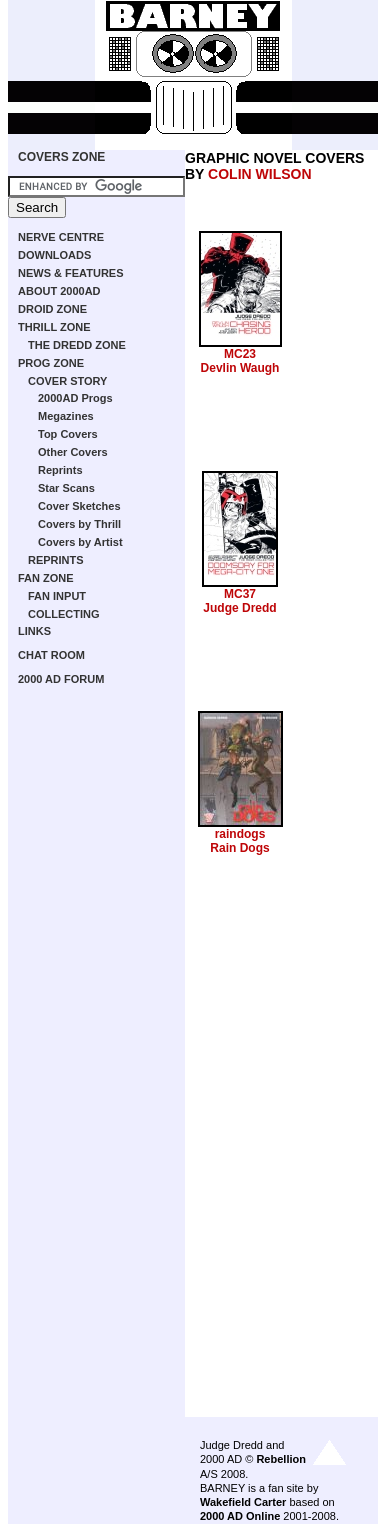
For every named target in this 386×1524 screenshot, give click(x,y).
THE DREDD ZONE (77, 345)
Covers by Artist (80, 542)
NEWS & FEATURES (71, 273)
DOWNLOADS (54, 255)
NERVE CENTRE (61, 237)
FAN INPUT (57, 596)
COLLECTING (64, 614)
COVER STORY (67, 381)
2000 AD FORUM (61, 679)
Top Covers (68, 434)
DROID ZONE (52, 309)
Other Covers (73, 452)
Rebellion (281, 1459)
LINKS (34, 631)
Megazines (66, 416)
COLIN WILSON (259, 174)
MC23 (240, 354)
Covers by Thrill (79, 524)
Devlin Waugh (240, 368)
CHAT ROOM (51, 655)
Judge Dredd (239, 608)
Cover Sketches (79, 506)
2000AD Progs (75, 398)
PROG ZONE (51, 363)
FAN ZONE (46, 578)
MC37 (240, 594)
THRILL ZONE (54, 327)
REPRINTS (56, 560)
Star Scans (66, 488)
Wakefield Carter (243, 1502)
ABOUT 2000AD (59, 291)
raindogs (240, 834)
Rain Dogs (239, 848)
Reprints (60, 470)
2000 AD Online (240, 1516)
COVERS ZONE (61, 157)
